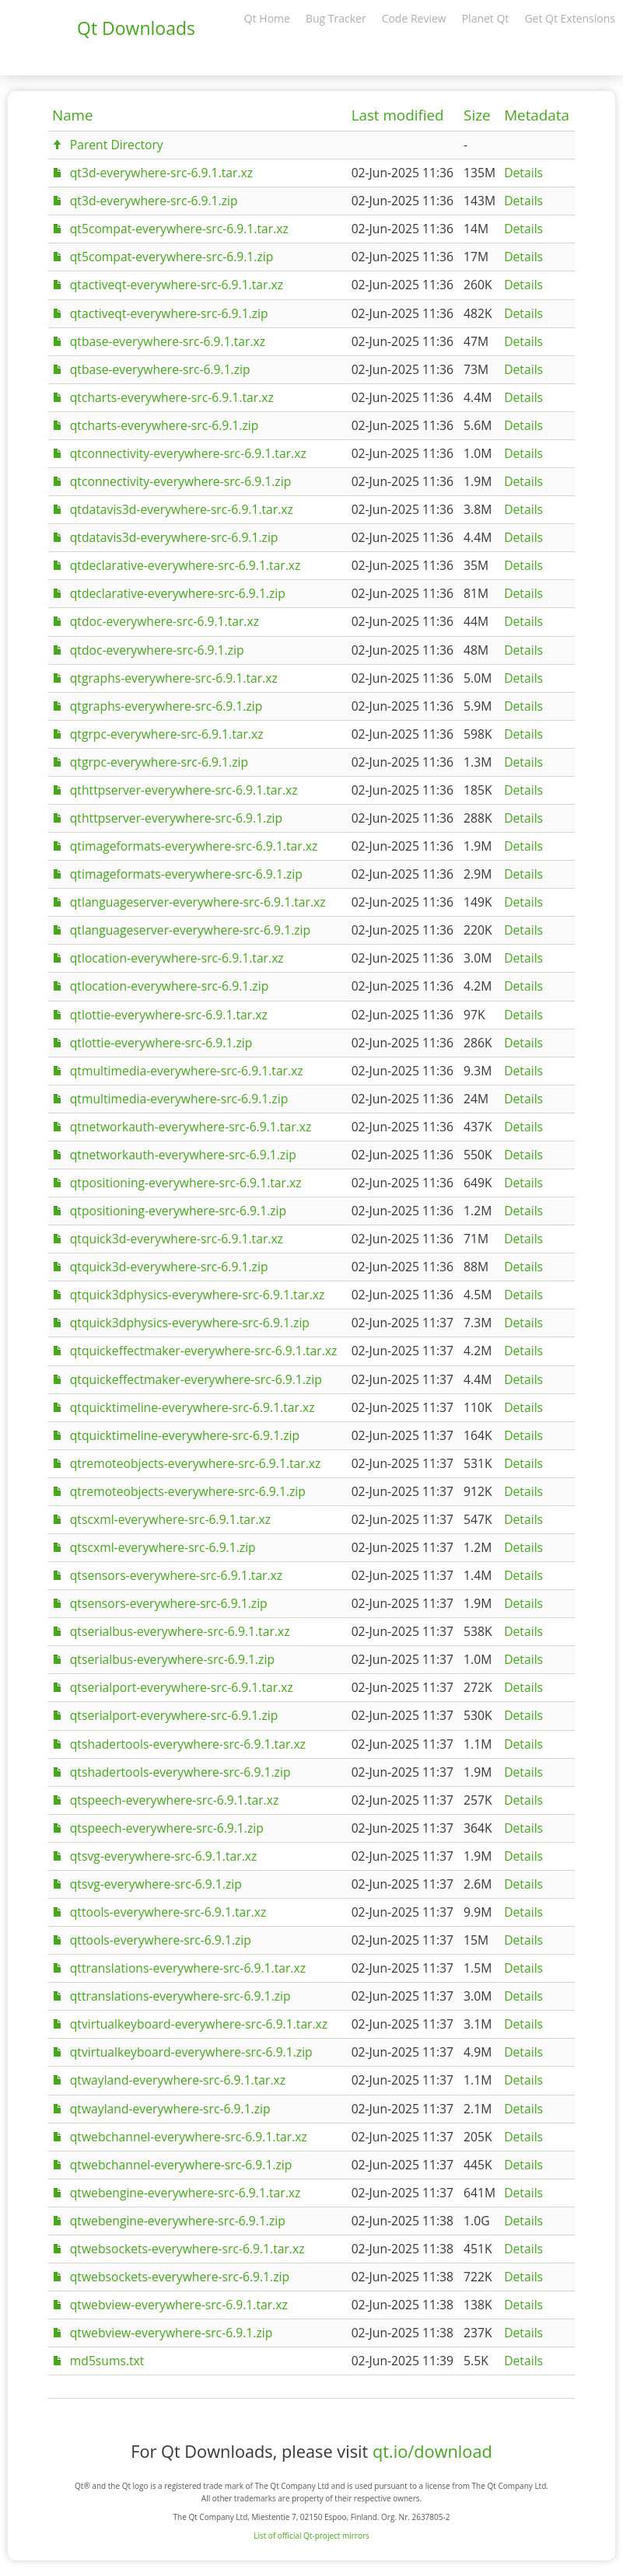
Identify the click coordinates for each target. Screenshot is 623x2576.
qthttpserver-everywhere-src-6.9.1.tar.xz (184, 790)
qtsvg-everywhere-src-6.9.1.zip (156, 1884)
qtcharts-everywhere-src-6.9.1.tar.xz (172, 397)
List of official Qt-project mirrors (311, 2535)
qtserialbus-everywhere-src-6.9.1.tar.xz (180, 1631)
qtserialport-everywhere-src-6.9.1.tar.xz (181, 1687)
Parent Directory (116, 144)
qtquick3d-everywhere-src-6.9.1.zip (169, 1266)
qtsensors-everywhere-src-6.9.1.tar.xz (176, 1575)
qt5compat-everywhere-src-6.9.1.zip (172, 256)
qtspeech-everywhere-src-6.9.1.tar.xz (174, 1800)
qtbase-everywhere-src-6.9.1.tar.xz (167, 341)
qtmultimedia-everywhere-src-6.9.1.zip (179, 1098)
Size (477, 115)
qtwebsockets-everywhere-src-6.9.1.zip (179, 2276)
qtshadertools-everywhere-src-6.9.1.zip (180, 1772)
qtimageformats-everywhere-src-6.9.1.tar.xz (194, 846)
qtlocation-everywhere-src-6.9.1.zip (169, 985)
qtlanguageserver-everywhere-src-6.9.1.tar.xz (198, 902)
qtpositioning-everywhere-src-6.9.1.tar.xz (186, 1182)
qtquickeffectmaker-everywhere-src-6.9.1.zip (196, 1379)
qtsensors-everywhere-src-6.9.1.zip (169, 1603)
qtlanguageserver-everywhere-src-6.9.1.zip (190, 929)
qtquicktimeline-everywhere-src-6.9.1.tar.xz (192, 1407)
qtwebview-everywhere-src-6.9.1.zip (171, 2332)
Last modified (398, 115)
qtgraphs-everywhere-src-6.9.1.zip (166, 706)
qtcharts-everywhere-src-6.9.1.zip (164, 425)
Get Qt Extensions (569, 18)
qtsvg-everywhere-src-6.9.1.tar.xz (163, 1856)
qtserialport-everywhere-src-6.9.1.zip (174, 1715)
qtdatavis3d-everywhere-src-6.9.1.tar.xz (181, 509)
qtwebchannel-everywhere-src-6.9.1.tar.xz (188, 2136)
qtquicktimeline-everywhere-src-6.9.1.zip (184, 1435)
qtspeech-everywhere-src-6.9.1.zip (167, 1828)
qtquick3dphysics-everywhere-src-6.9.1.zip (190, 1322)
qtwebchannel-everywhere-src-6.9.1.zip (181, 2164)
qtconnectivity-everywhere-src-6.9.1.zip (180, 481)
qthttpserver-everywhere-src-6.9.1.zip (176, 818)
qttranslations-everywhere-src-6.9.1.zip (180, 1996)
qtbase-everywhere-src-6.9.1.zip (160, 369)
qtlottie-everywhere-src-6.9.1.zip (161, 1042)
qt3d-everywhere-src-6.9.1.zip (154, 200)
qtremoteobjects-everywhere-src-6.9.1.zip (188, 1491)
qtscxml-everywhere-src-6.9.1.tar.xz (170, 1519)
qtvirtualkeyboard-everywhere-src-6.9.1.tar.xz (198, 2023)
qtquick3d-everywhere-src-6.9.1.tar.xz (176, 1238)
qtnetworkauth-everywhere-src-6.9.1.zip (183, 1154)
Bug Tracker (336, 18)
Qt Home (267, 18)
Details (523, 172)
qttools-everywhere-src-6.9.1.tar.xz (168, 1912)
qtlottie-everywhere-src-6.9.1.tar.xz (169, 1014)
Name (72, 115)
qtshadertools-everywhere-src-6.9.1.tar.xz (188, 1744)
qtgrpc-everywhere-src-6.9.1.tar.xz (167, 734)
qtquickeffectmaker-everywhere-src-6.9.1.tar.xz (204, 1350)
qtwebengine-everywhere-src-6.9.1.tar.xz (185, 2192)
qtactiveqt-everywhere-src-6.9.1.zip (169, 313)
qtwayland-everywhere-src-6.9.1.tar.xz (177, 2079)
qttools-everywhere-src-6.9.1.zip (160, 1940)
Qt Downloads (136, 28)
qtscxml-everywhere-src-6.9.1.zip (163, 1547)
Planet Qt (485, 18)
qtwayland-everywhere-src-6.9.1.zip (170, 2108)
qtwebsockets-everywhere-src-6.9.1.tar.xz (187, 2248)
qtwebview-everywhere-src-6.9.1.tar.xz (179, 2304)
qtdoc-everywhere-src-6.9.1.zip (157, 650)
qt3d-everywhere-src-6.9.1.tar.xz (161, 172)
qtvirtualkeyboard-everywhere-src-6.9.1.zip (191, 2051)
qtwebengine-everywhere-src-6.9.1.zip (177, 2220)
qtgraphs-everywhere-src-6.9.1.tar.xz (174, 678)
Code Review (414, 18)
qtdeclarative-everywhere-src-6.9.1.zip (177, 593)
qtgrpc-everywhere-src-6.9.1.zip (159, 762)
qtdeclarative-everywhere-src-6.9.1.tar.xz (185, 565)
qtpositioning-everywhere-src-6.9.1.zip (178, 1210)
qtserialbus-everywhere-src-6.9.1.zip (172, 1659)
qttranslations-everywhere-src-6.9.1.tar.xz (188, 1968)
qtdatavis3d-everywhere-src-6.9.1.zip (174, 537)
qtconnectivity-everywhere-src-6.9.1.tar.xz (188, 453)
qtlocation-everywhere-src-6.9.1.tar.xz (177, 957)
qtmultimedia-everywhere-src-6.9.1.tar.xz (186, 1070)
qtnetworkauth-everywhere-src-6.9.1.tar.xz (190, 1126)
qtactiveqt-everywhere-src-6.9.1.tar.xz (176, 284)
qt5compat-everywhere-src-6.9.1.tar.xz (179, 228)
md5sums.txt (107, 2360)
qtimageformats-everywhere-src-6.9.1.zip (186, 874)
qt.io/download (432, 2451)
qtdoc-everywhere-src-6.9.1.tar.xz (164, 621)
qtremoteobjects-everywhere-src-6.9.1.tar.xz (195, 1463)
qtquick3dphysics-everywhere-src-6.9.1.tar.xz (197, 1294)
